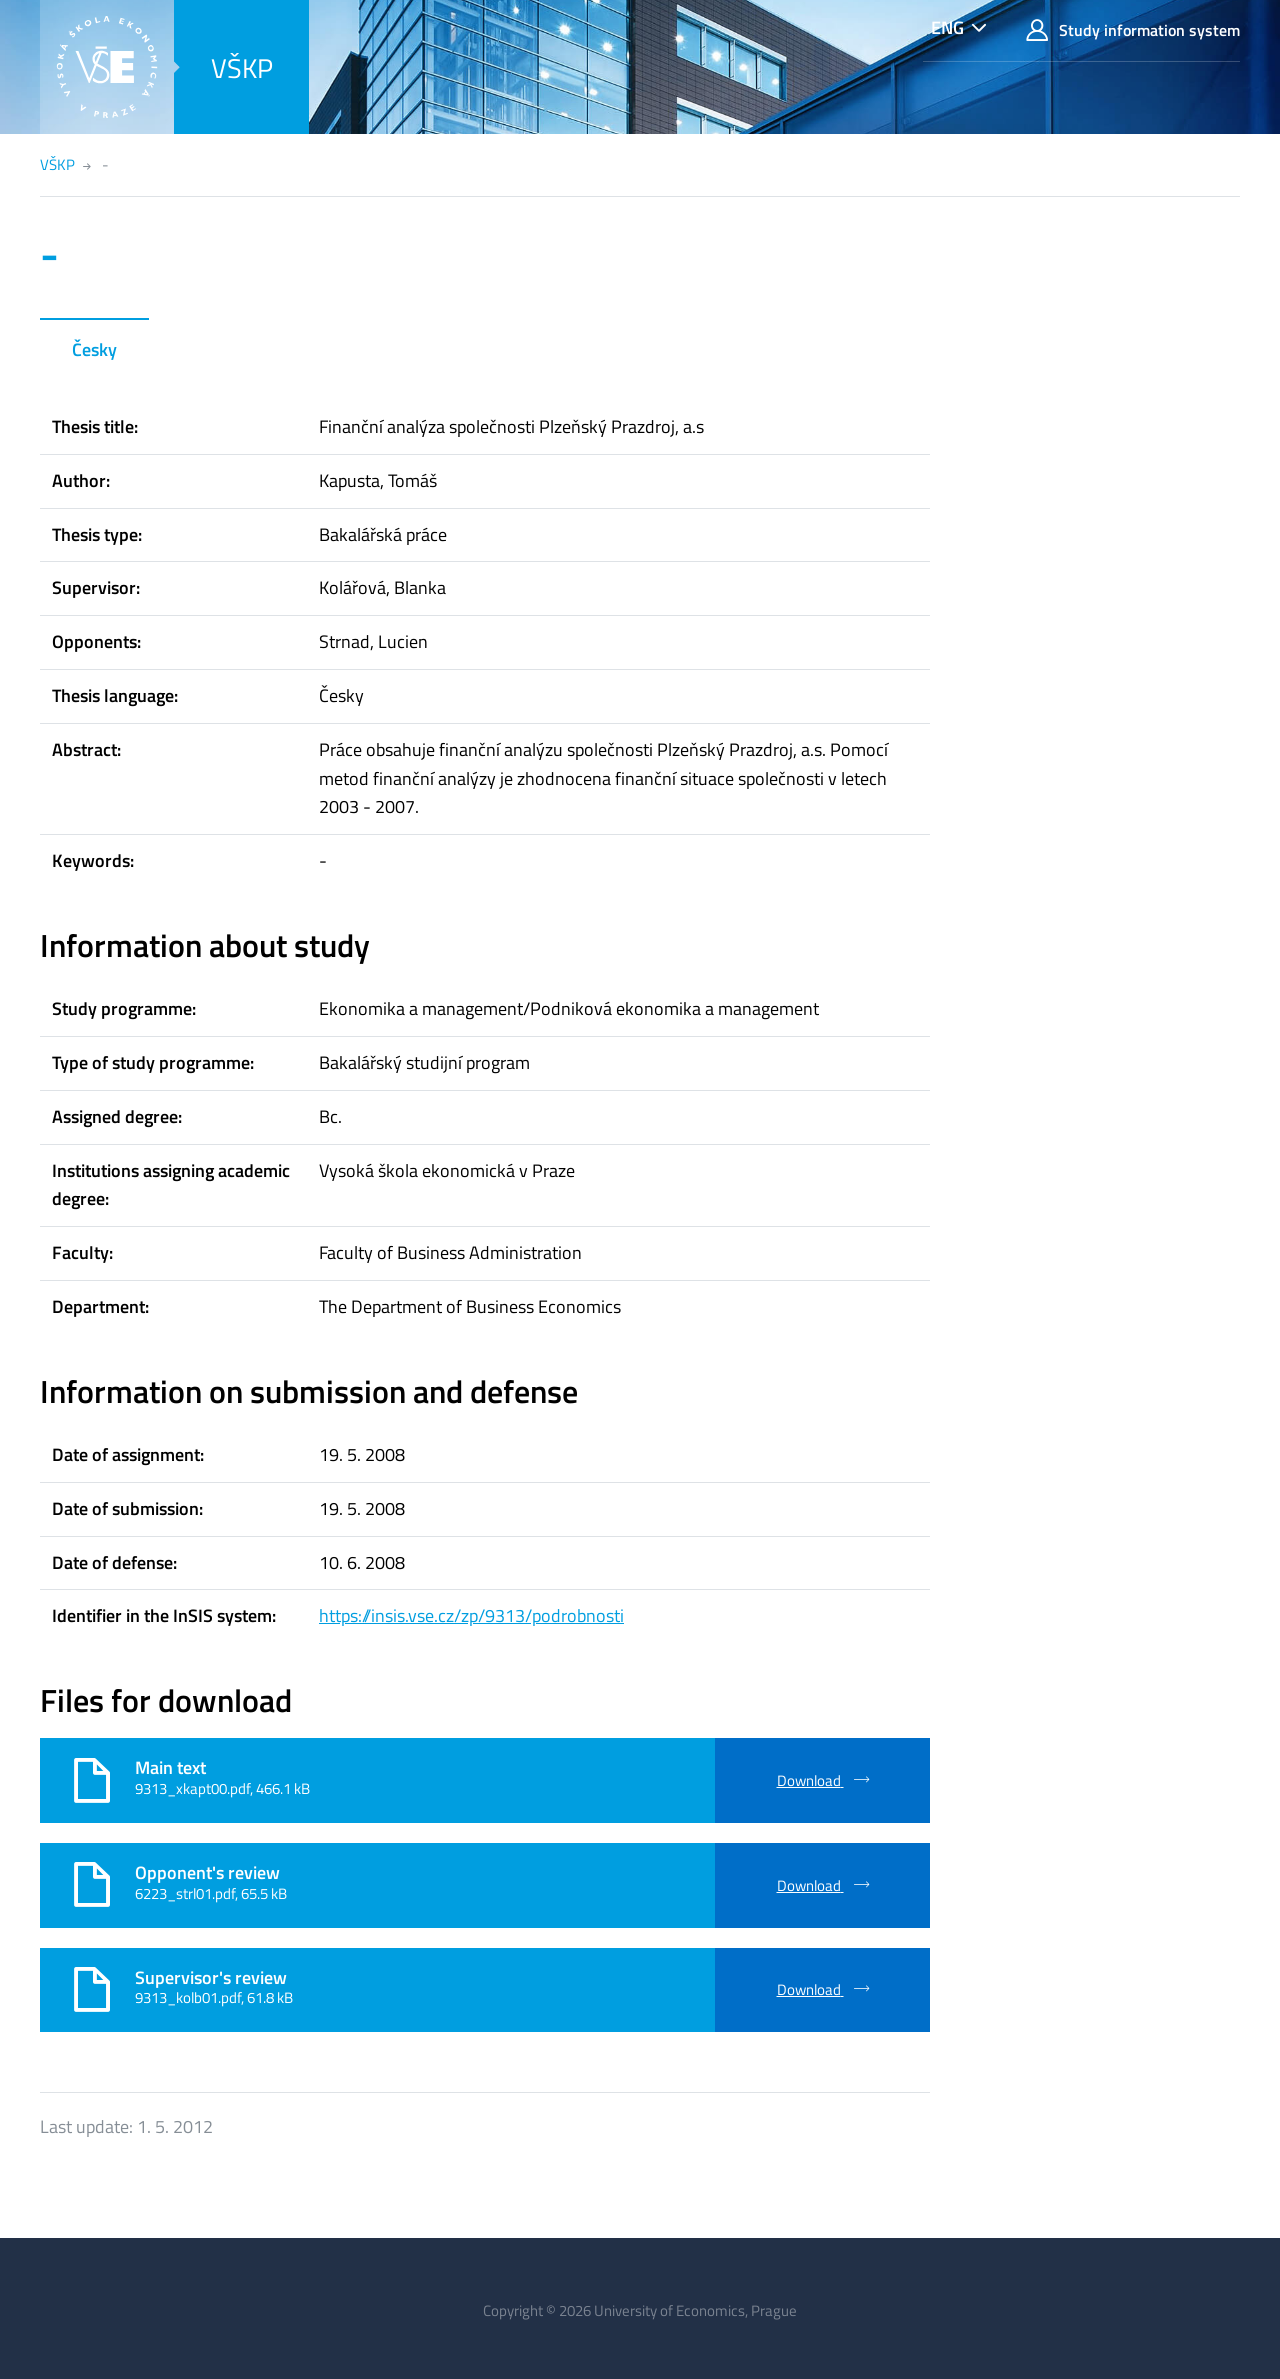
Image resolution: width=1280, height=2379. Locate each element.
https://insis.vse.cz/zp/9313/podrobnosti (471, 1615)
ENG (947, 27)
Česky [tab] (94, 349)
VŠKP (242, 67)
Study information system (1133, 30)
